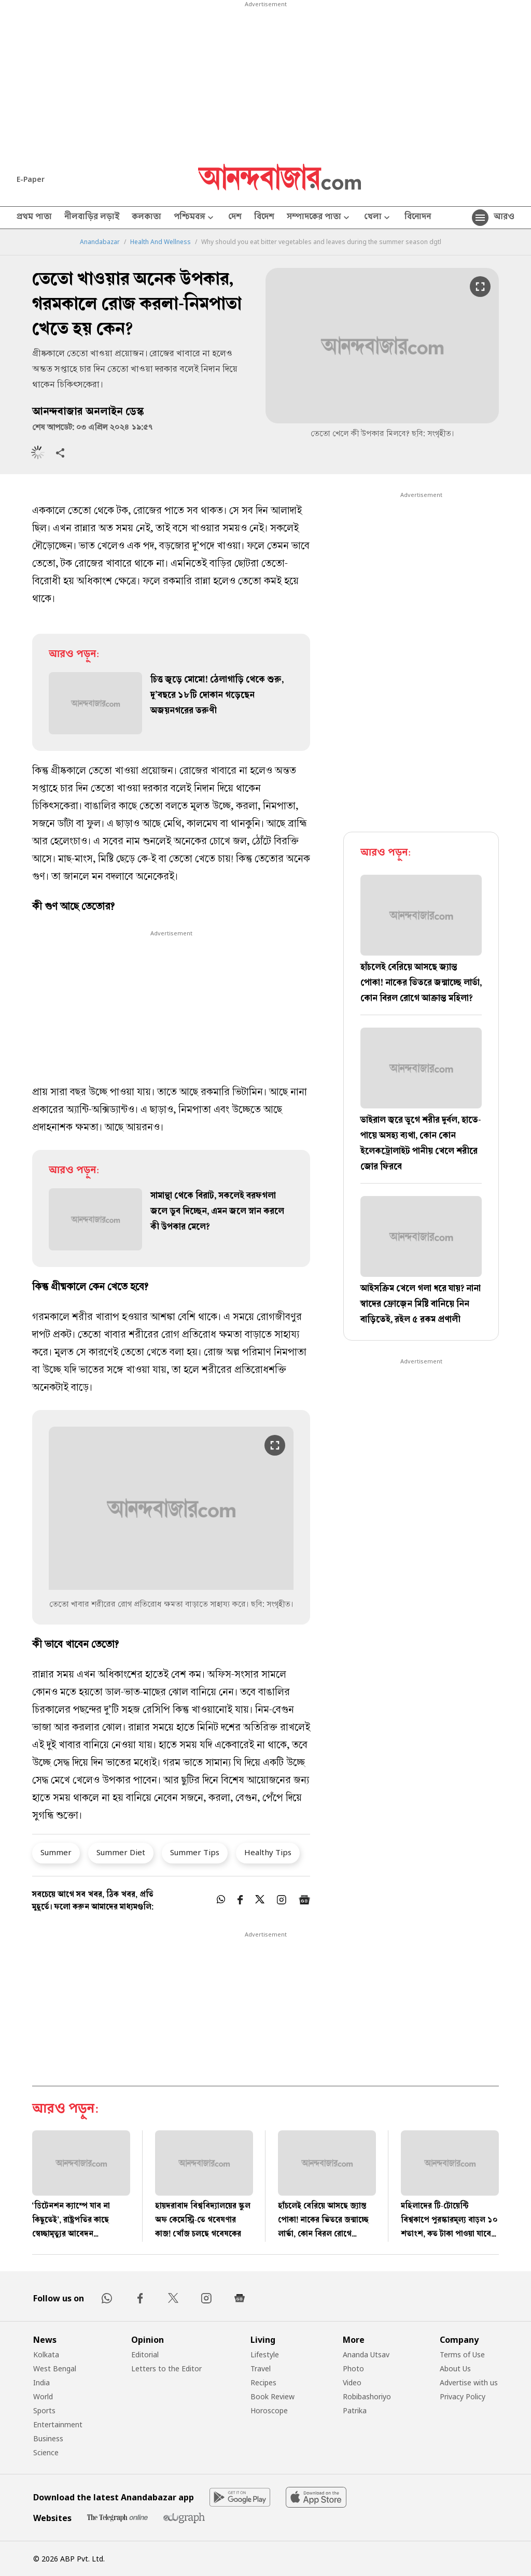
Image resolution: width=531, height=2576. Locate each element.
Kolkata (46, 2354)
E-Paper (31, 179)
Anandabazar (100, 242)
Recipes (263, 2382)
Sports (44, 2410)
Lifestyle (264, 2354)
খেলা (378, 217)
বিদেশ (264, 217)
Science (46, 2452)
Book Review (272, 2396)
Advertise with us (469, 2382)
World (43, 2396)
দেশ (235, 217)
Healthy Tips (267, 1852)
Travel (260, 2368)
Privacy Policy (462, 2396)
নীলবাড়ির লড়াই (91, 217)
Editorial (145, 2354)
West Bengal (54, 2368)
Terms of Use (462, 2354)
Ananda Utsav (366, 2354)
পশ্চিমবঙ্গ (195, 217)
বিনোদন (417, 217)
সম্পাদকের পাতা (319, 217)
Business (48, 2438)
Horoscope (269, 2410)
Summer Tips (194, 1852)
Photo (353, 2368)
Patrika (355, 2410)
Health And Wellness (160, 242)
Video (352, 2382)
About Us (455, 2368)
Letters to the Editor (166, 2368)
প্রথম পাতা (34, 217)
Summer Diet (120, 1852)
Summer (56, 1852)
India (41, 2382)
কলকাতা (146, 217)
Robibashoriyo (367, 2396)
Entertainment (57, 2424)
